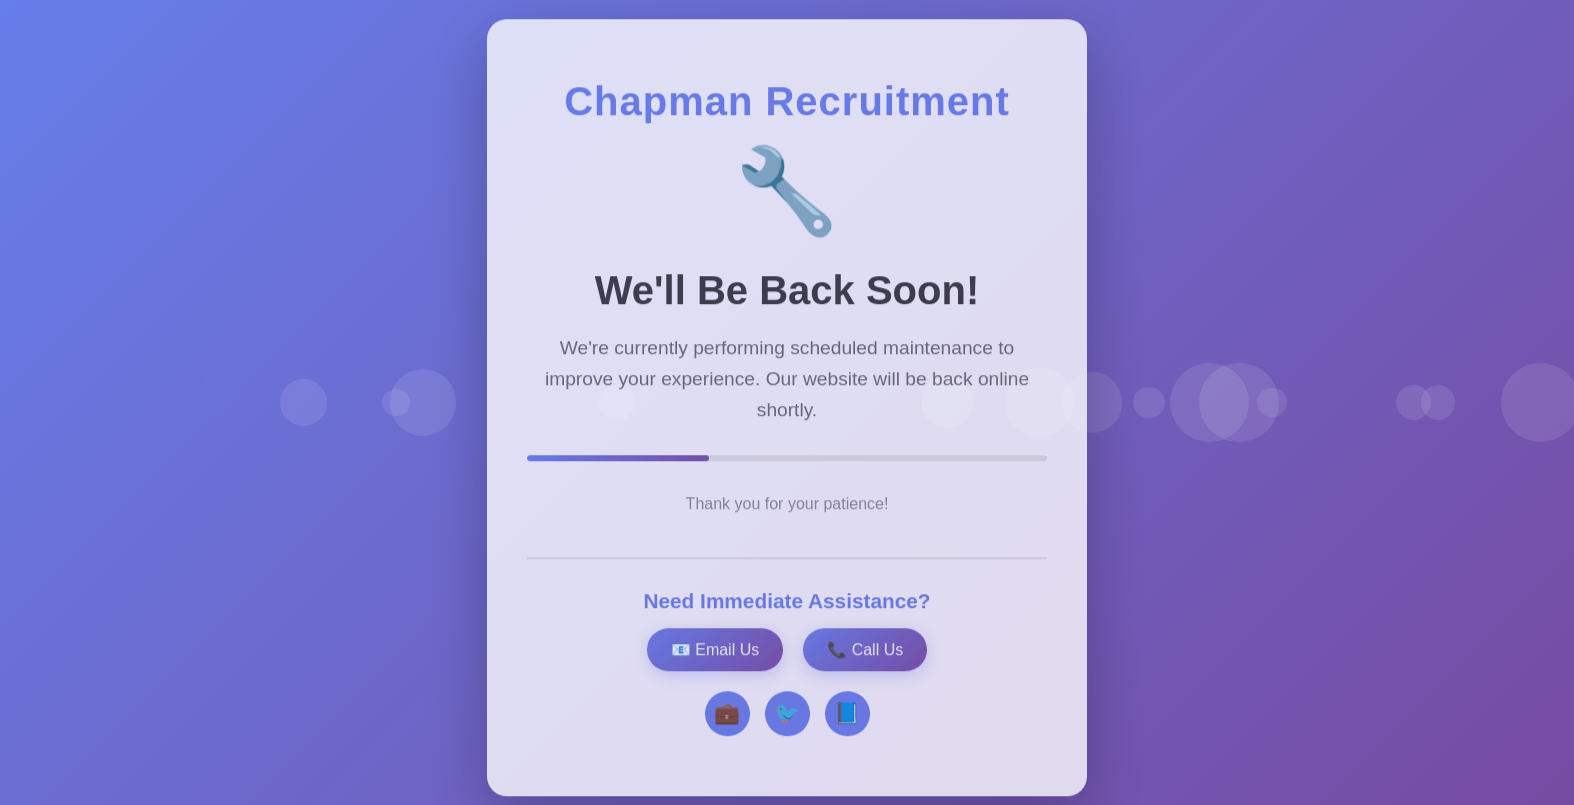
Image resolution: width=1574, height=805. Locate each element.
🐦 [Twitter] (787, 718)
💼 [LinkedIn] (727, 718)
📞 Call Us (865, 654)
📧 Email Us (715, 654)
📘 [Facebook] (847, 718)
